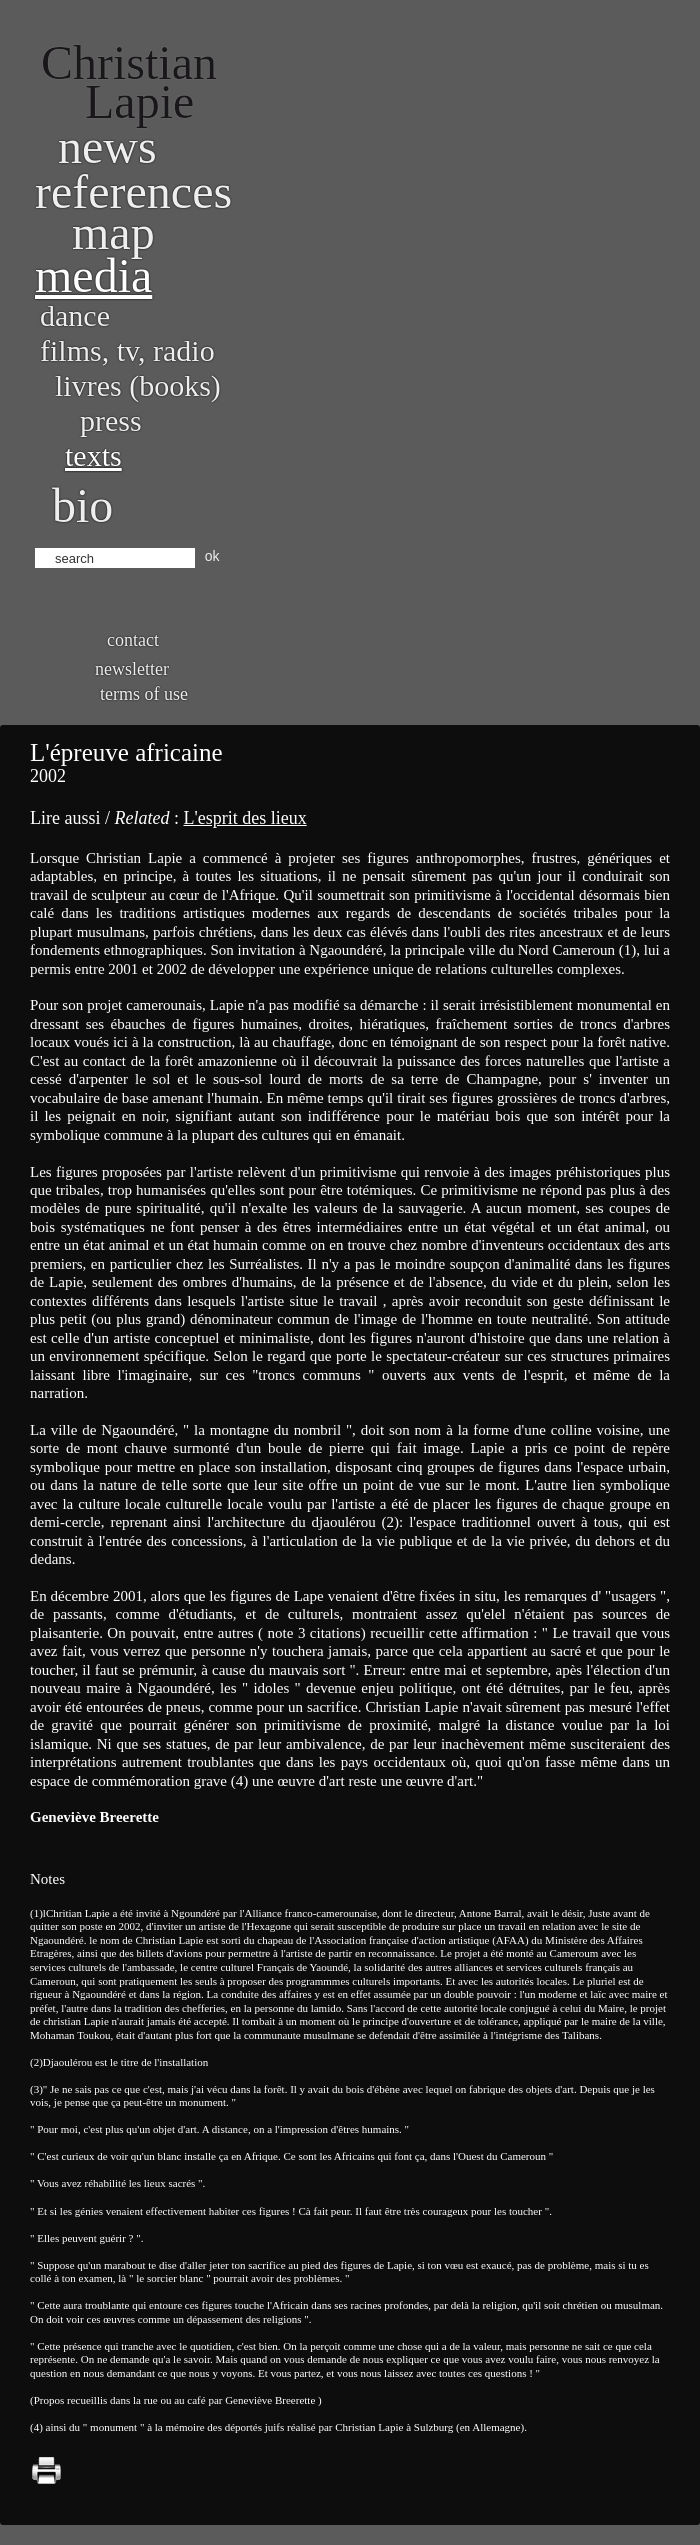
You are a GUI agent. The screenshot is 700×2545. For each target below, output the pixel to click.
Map (113, 232)
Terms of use (144, 694)
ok (212, 556)
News (107, 146)
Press (111, 420)
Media (93, 275)
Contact (133, 640)
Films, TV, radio (127, 350)
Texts (93, 455)
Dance (75, 315)
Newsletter (132, 669)
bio (82, 505)
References (133, 191)
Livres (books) (138, 385)
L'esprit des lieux (244, 818)
